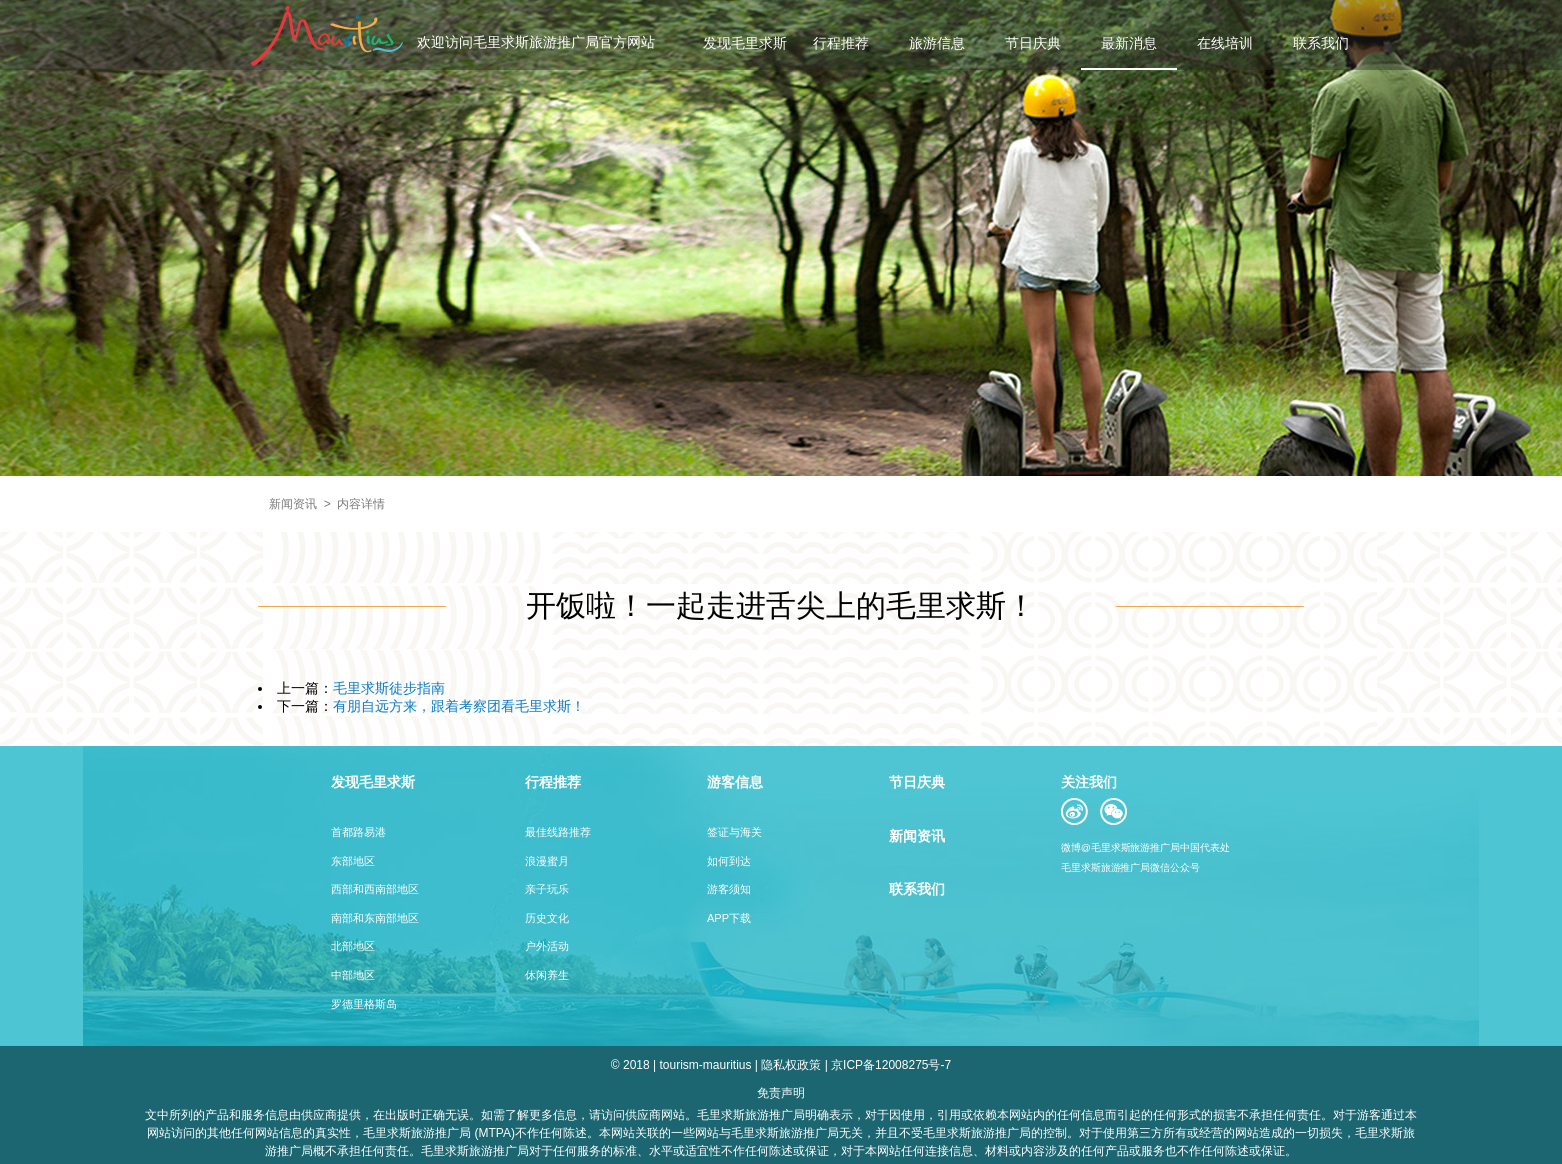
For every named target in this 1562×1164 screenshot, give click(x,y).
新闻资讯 (293, 504)
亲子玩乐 (547, 889)
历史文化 (547, 918)
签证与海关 (734, 832)
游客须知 (729, 889)
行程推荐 (841, 43)
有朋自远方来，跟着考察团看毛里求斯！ (459, 706)
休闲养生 (547, 975)
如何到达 (729, 861)
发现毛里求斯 (745, 43)
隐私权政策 (791, 1065)
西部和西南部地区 (375, 889)
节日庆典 (1033, 43)
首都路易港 (358, 832)
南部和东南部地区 (375, 918)
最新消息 (1129, 43)
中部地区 (353, 975)
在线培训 (1225, 43)
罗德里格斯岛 (364, 1004)
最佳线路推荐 (558, 832)
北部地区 (353, 946)
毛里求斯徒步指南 (389, 688)
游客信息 (735, 782)
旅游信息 (937, 43)
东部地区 (353, 861)
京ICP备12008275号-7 (891, 1065)
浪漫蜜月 (547, 861)
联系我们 (1321, 43)
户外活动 (547, 946)
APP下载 (729, 918)
